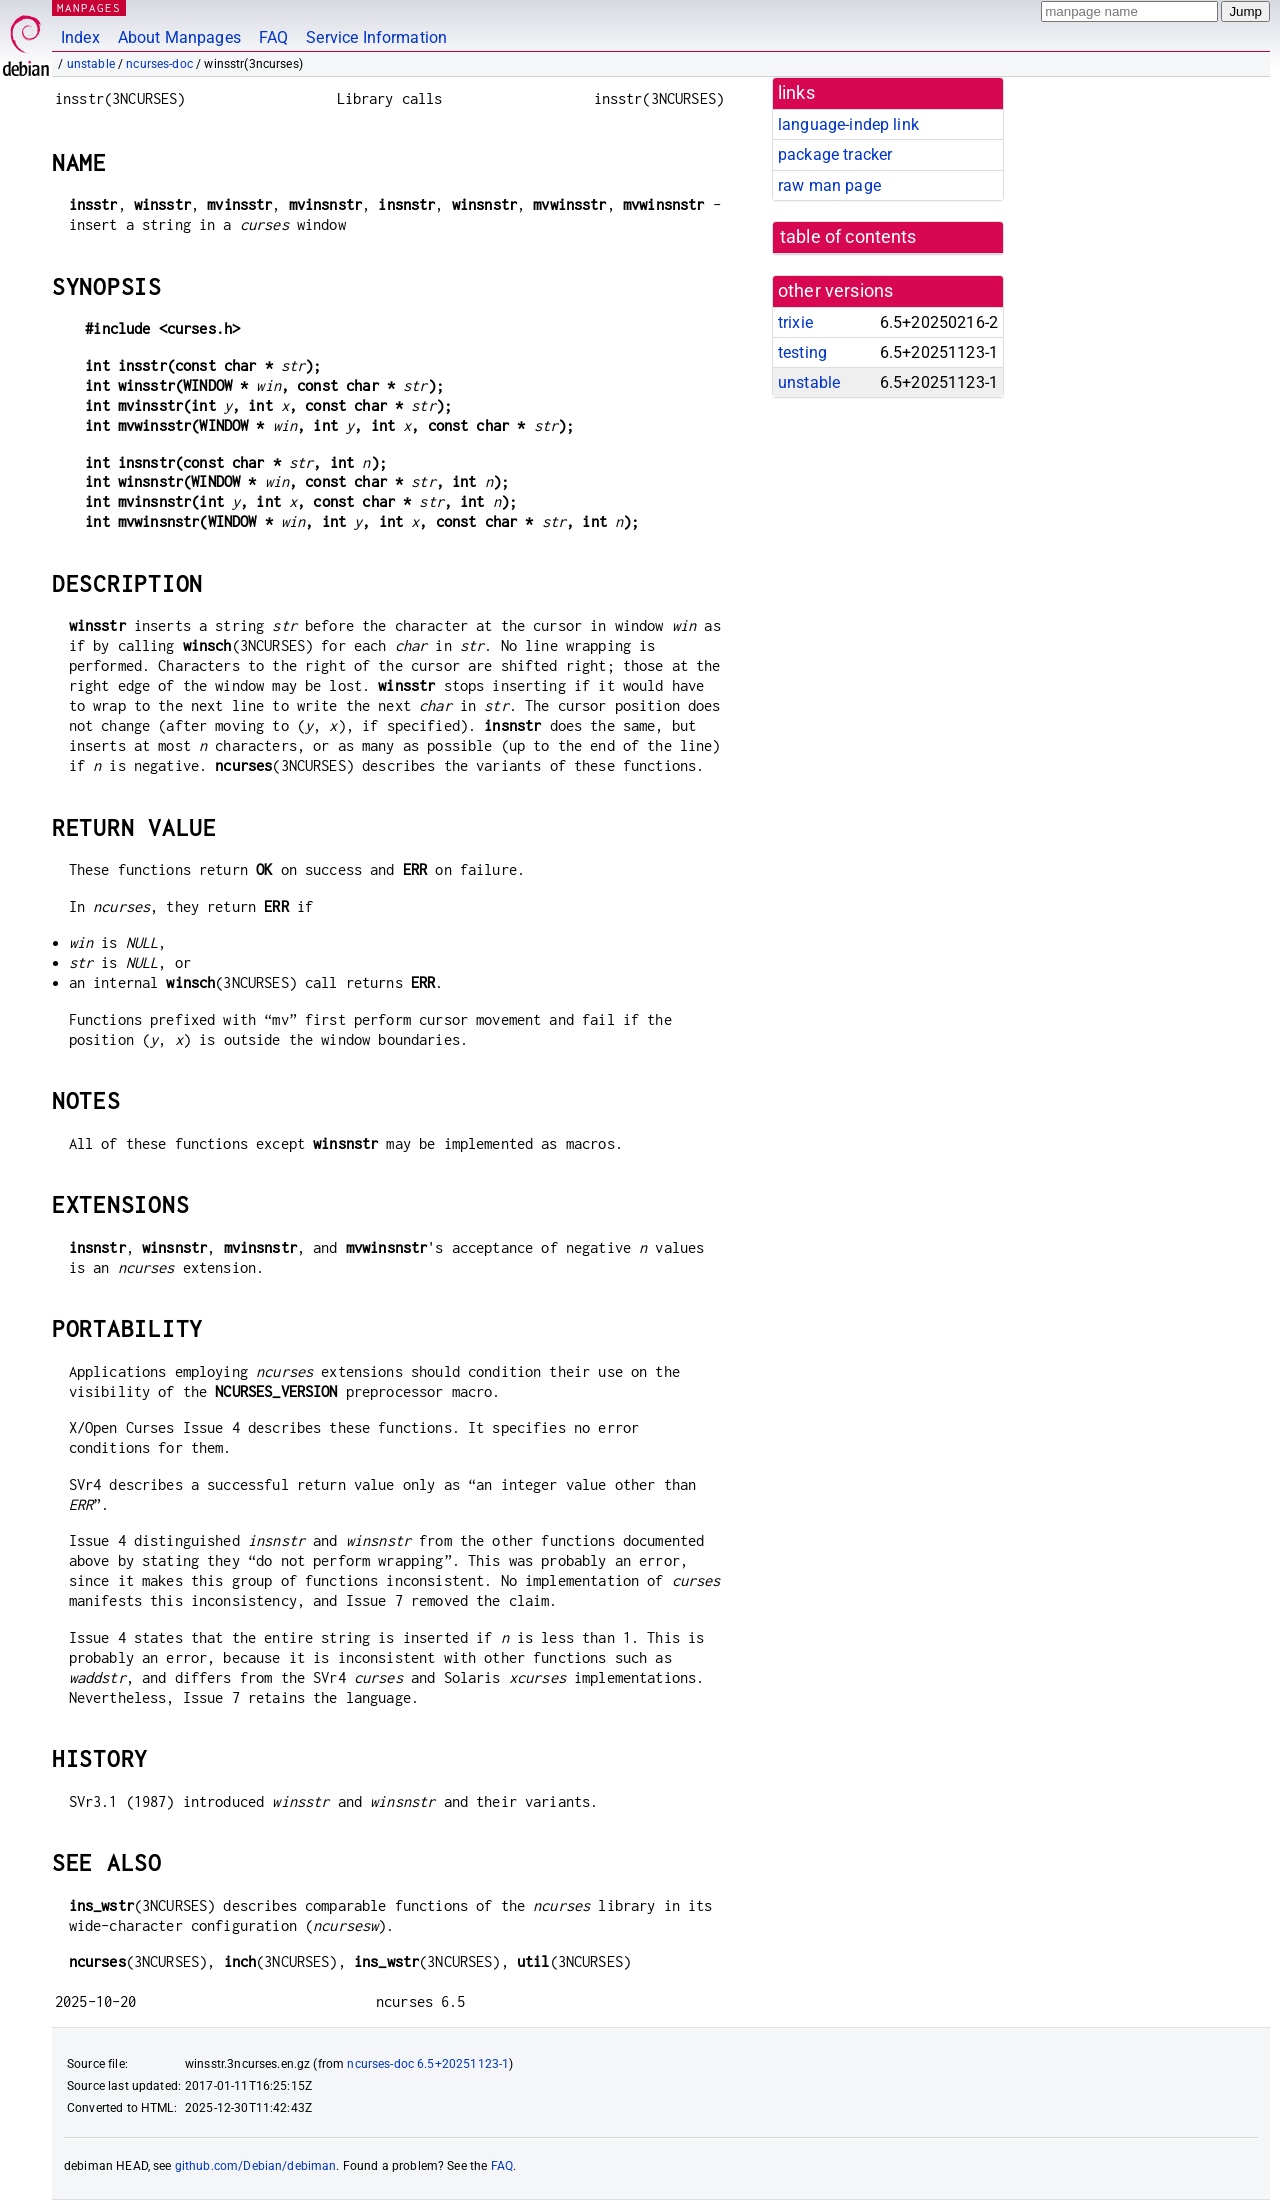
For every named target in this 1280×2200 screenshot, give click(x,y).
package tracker (835, 154)
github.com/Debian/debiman (256, 2166)
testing (802, 352)
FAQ (273, 37)
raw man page (829, 185)
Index (80, 37)
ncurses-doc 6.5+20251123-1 (428, 2064)
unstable (91, 64)
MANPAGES (89, 7)
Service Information (376, 37)
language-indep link (848, 124)
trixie (795, 322)
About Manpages (179, 37)
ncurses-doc (159, 64)
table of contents (848, 237)
